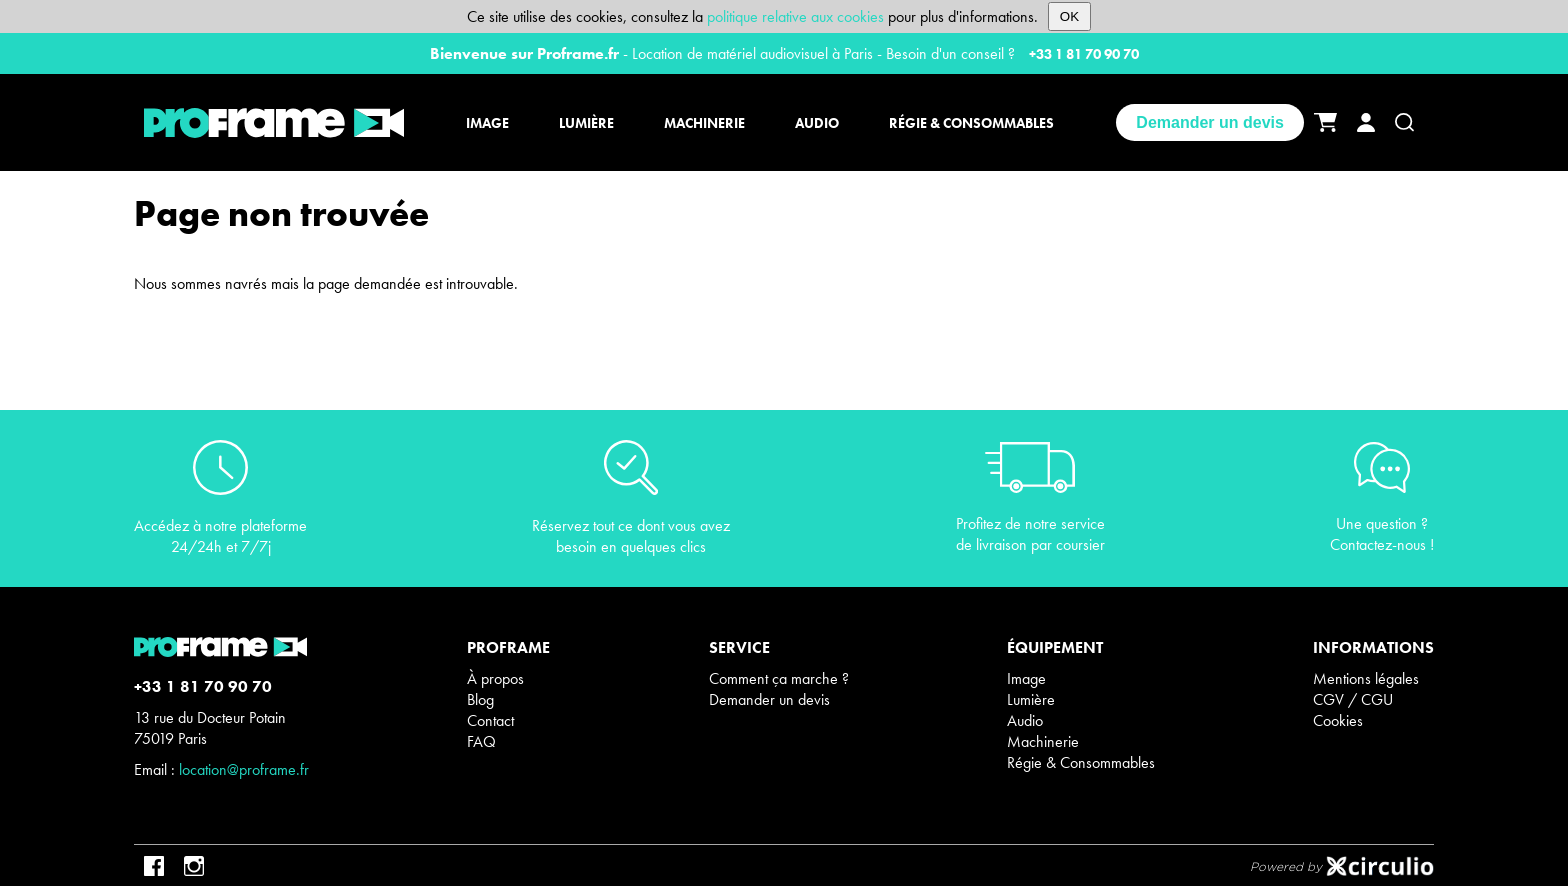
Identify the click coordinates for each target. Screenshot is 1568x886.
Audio (1025, 720)
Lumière (1031, 699)
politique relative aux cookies (795, 16)
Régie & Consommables (1081, 762)
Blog (480, 699)
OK (1069, 16)
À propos (495, 678)
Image (1026, 678)
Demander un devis (1210, 122)
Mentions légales (1366, 678)
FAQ (481, 741)
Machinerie (1043, 741)
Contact (490, 720)
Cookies (1338, 720)
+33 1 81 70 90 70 (1084, 54)
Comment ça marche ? (779, 678)
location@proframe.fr (244, 769)
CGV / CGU (1353, 699)
